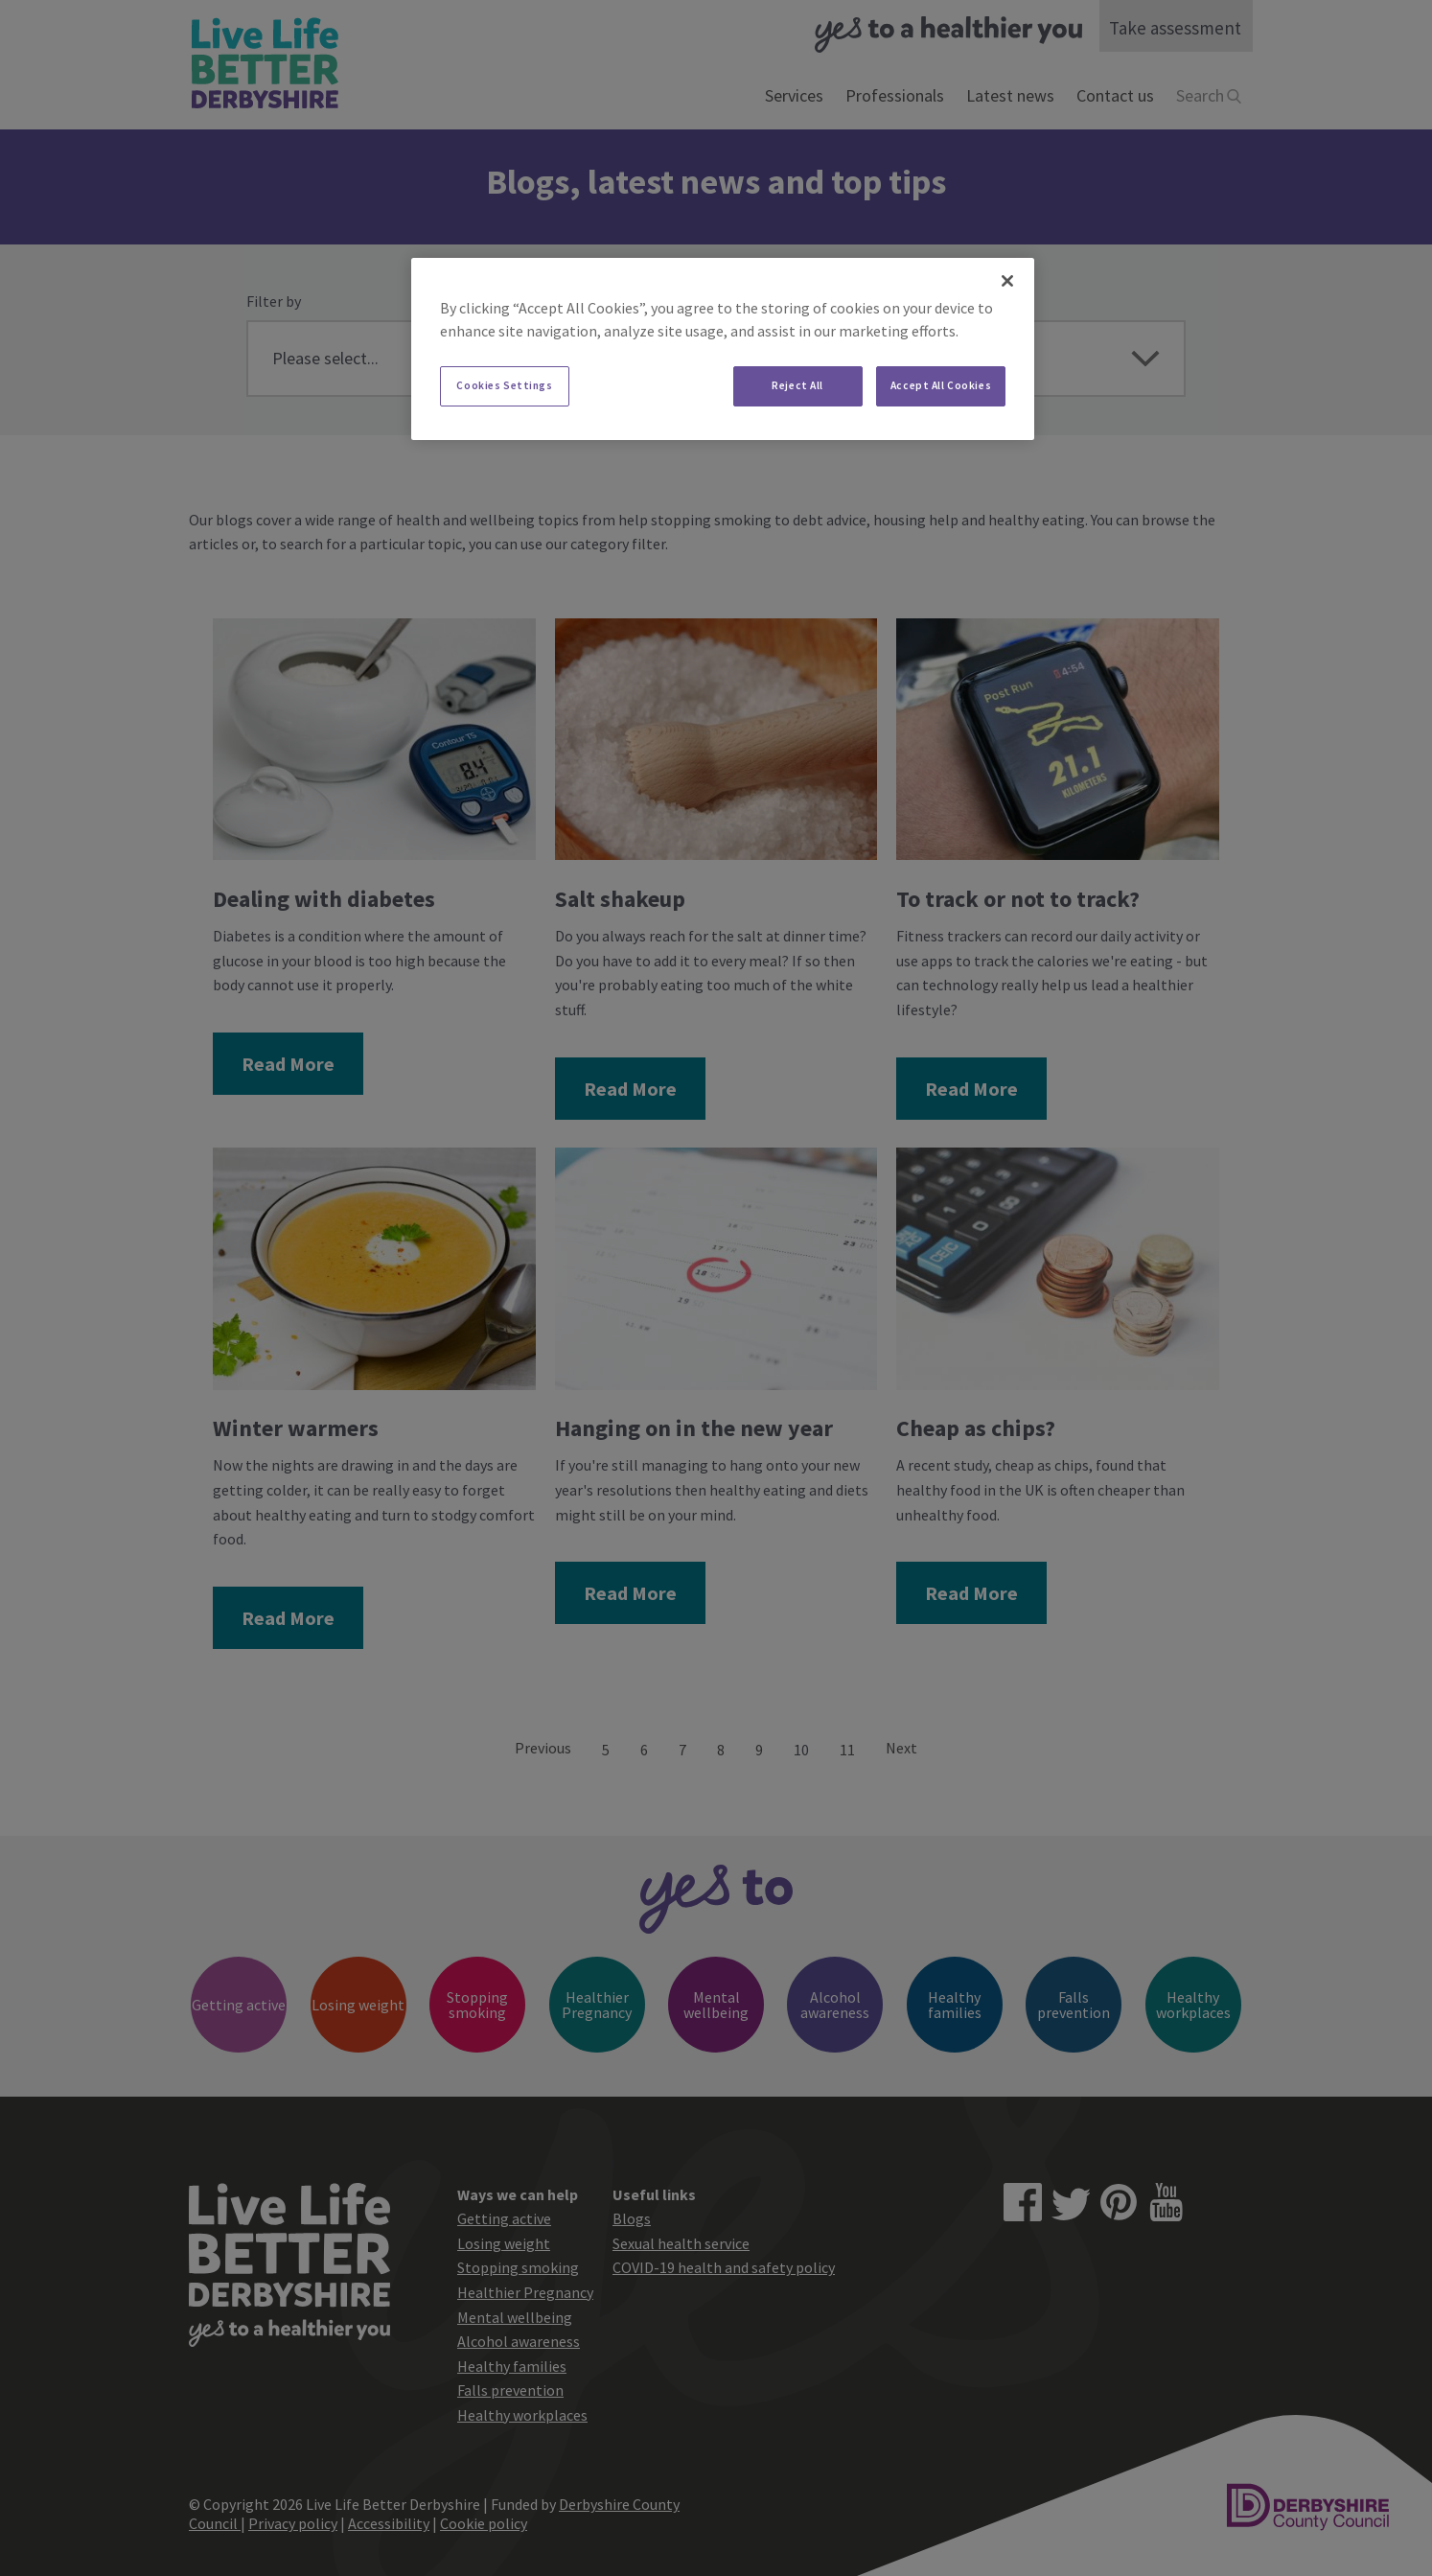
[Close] (1007, 281)
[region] (722, 349)
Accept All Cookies (940, 385)
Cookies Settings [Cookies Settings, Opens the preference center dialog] (504, 385)
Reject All (797, 385)
